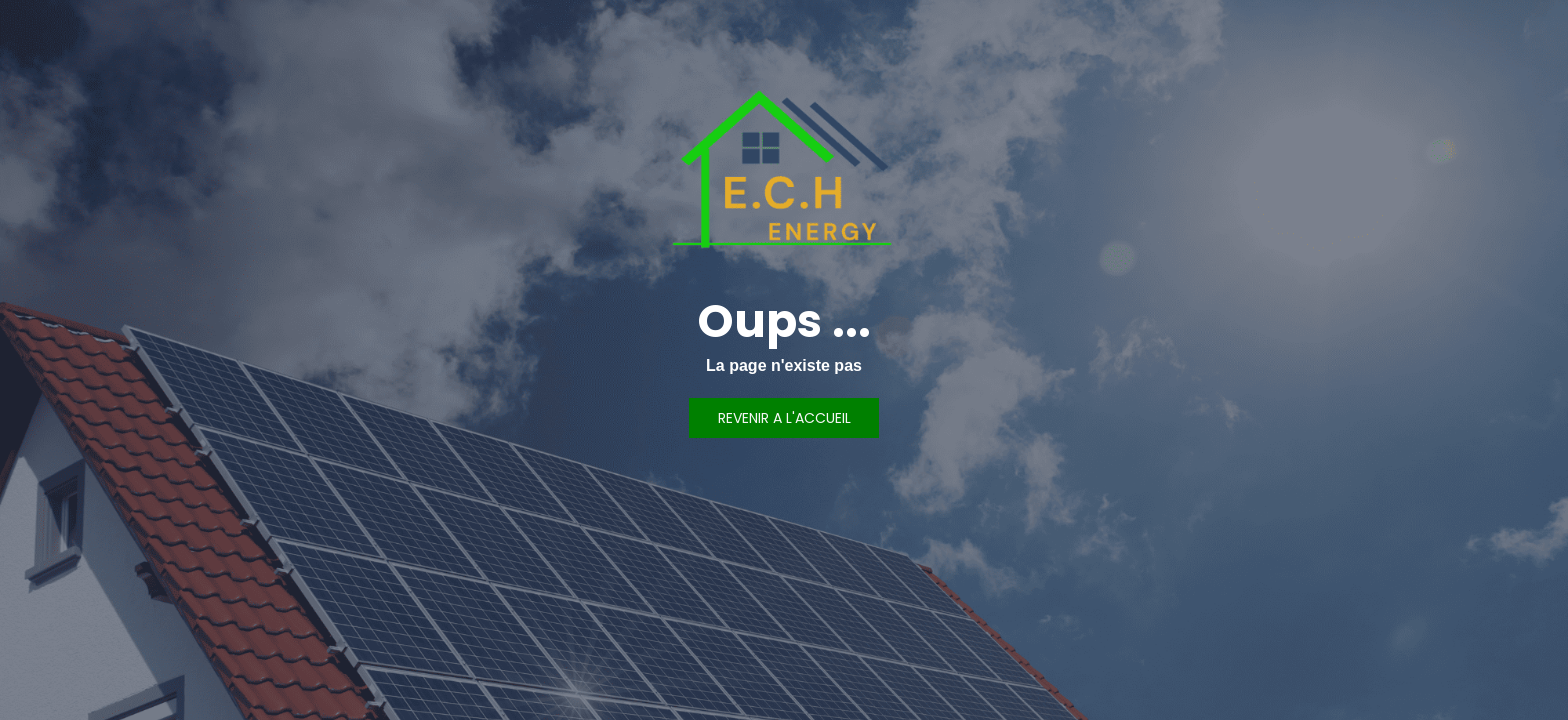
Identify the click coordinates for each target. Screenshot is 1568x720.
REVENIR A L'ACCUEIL (784, 418)
